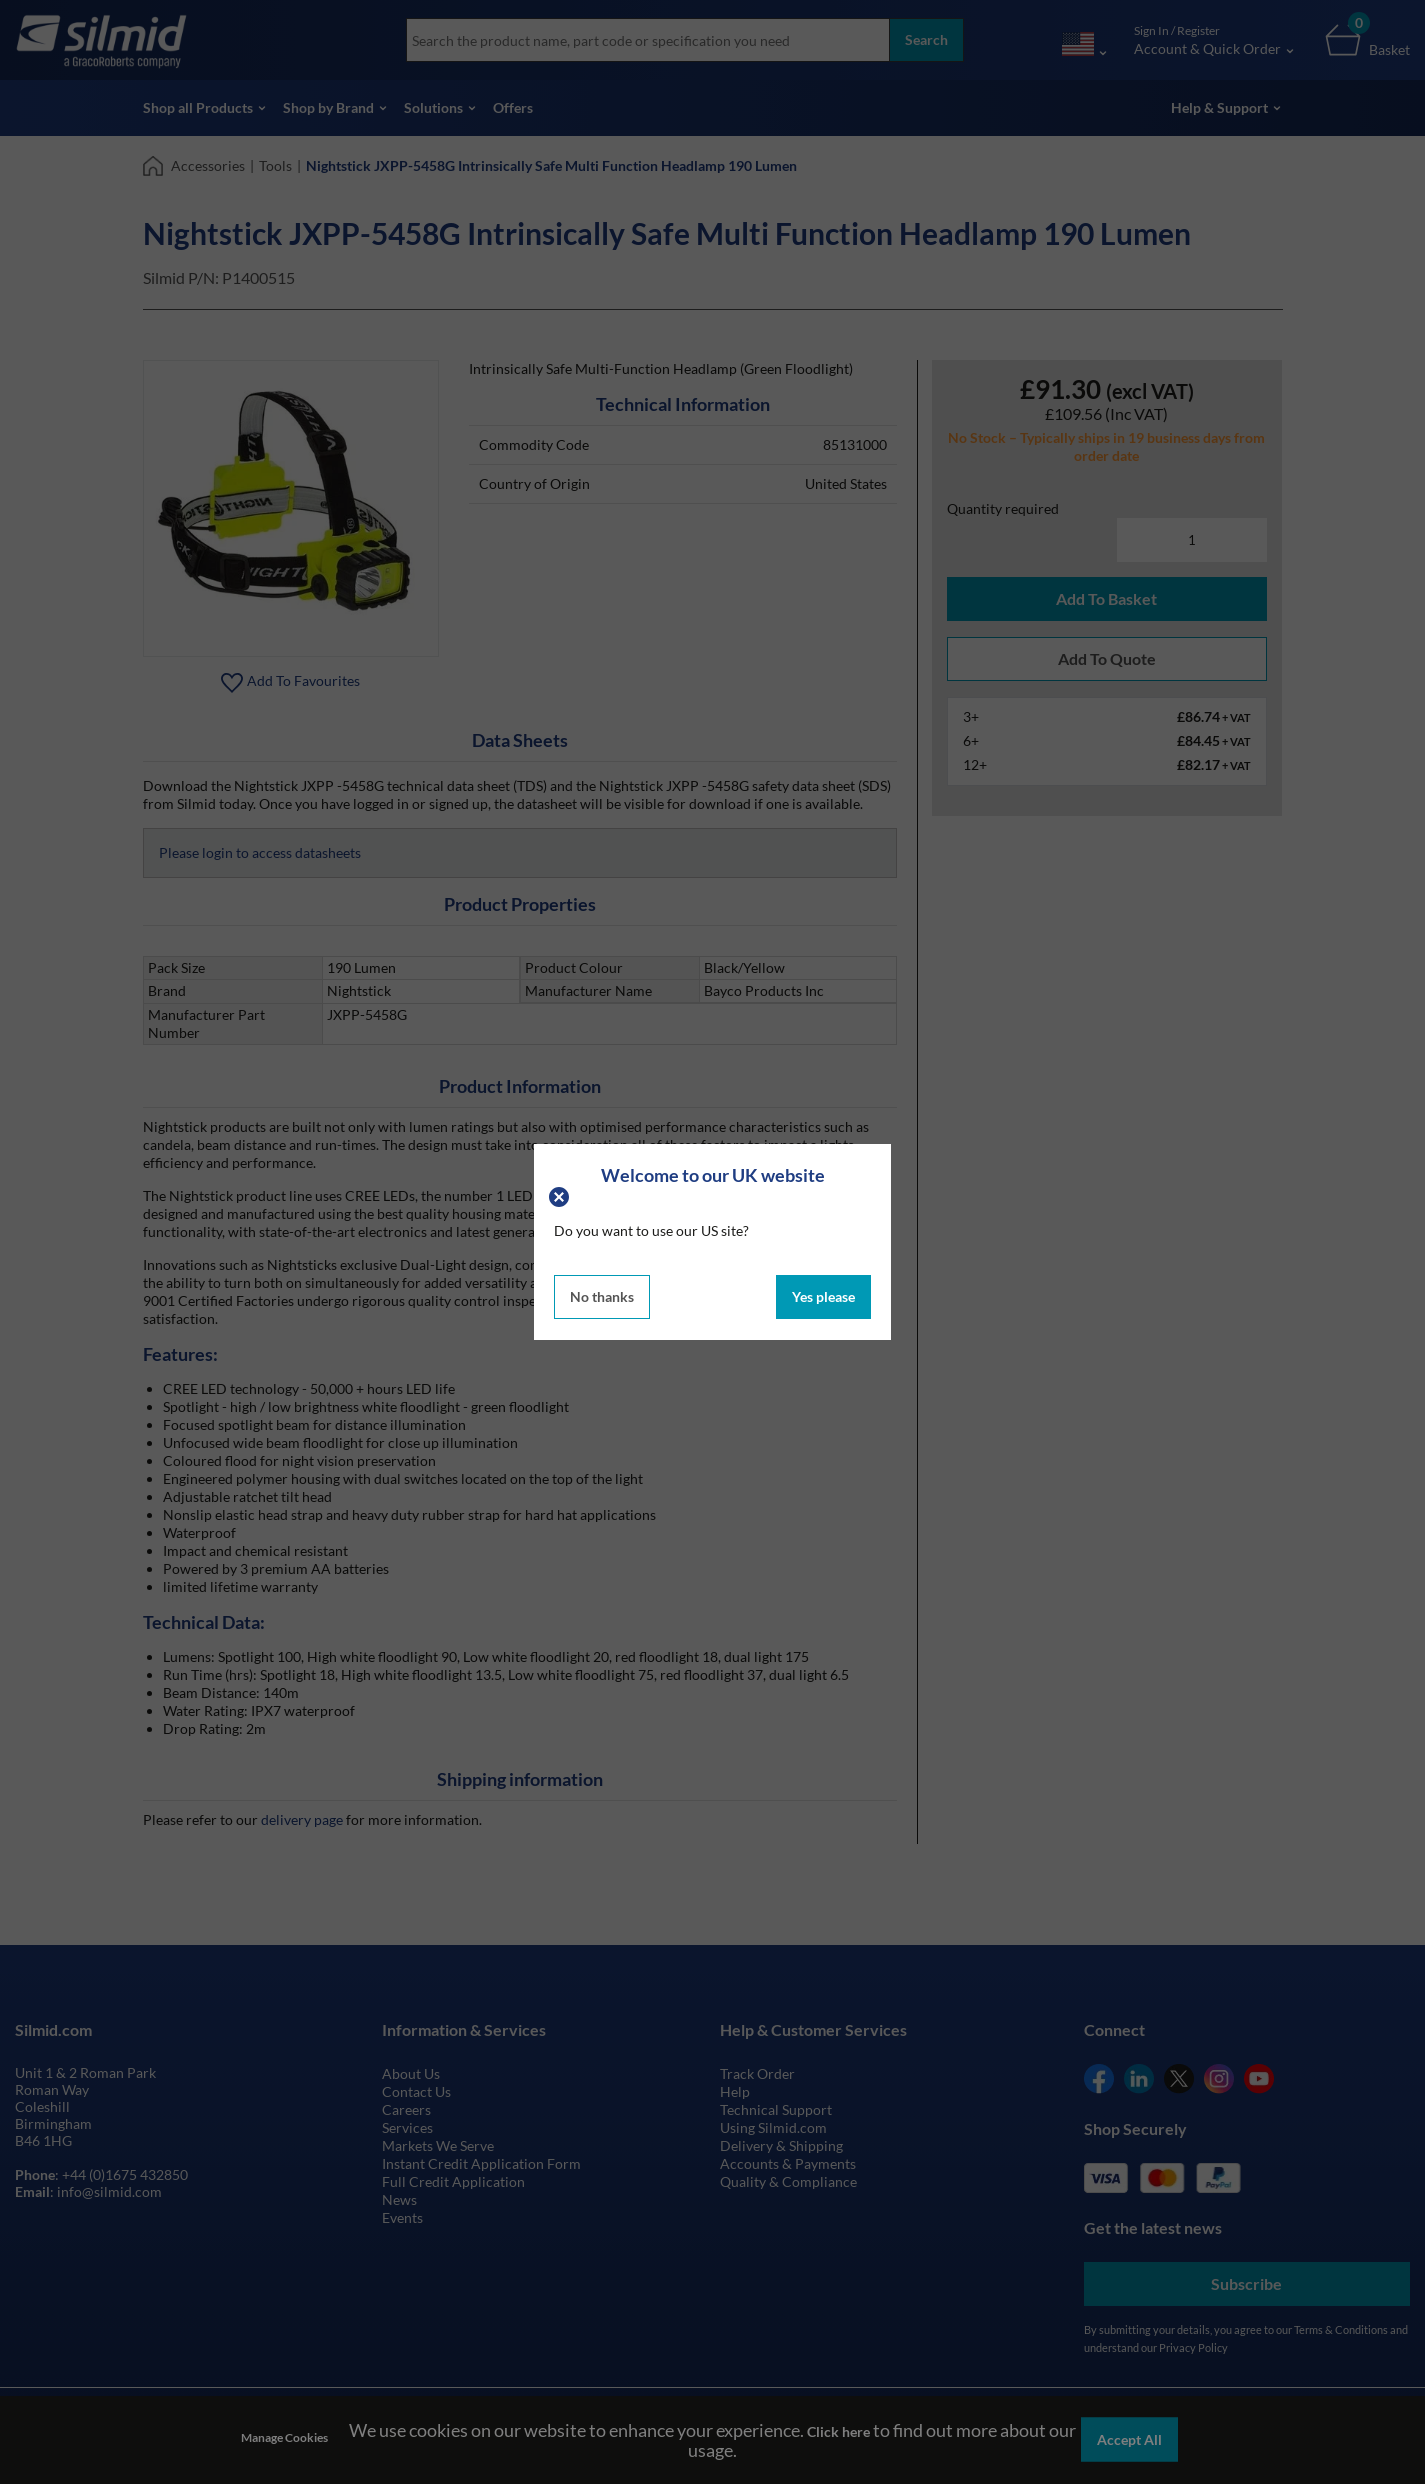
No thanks (602, 1296)
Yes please (823, 1296)
